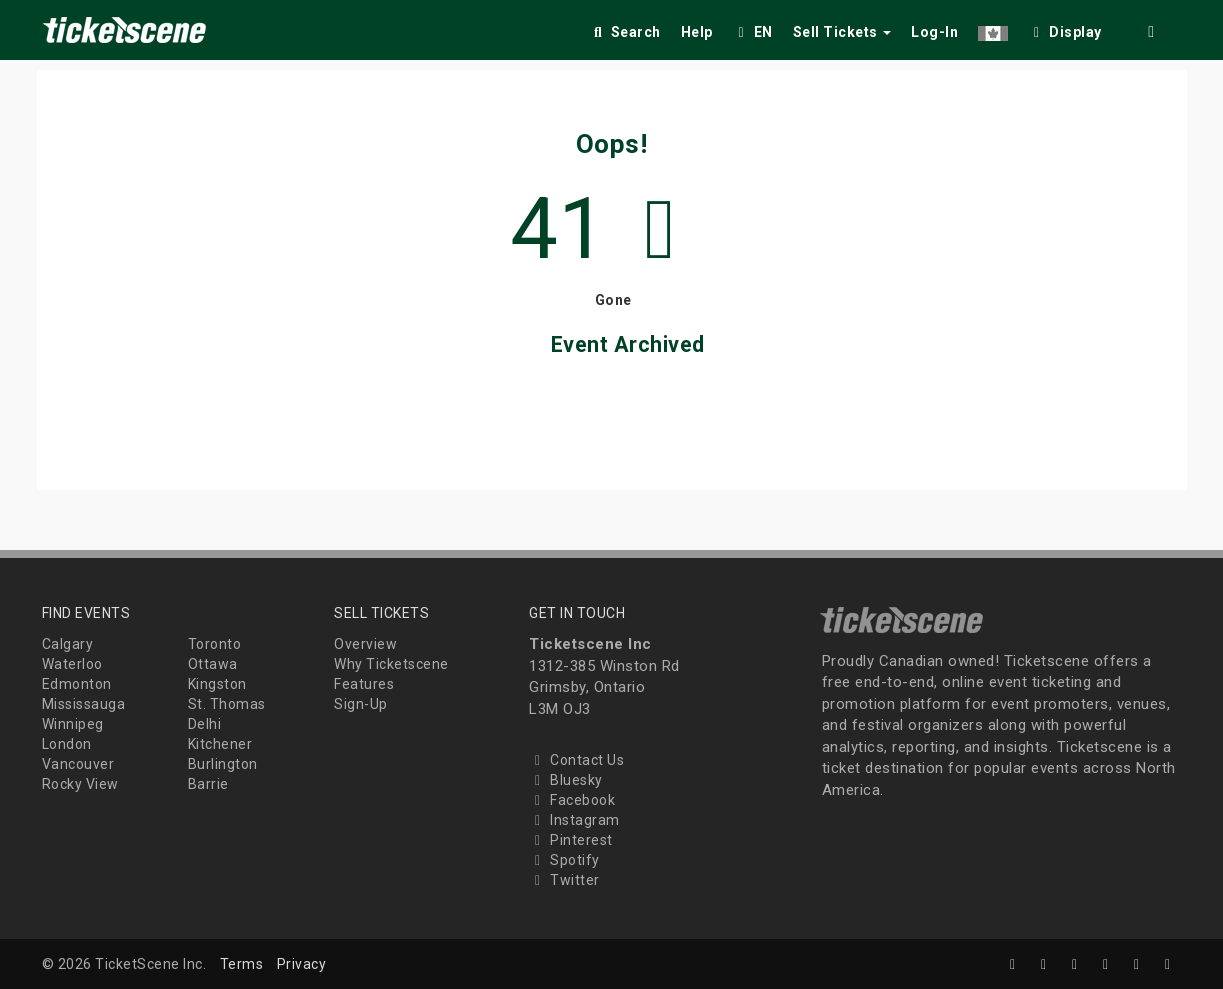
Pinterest (571, 840)
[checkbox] (1065, 28)
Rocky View (80, 784)
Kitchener (220, 744)
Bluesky (566, 780)
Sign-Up (361, 704)
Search (625, 32)
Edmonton (77, 684)
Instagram (574, 820)
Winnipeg (73, 724)
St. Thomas (227, 704)
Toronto (215, 644)
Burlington (223, 764)
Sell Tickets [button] (842, 32)
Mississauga (84, 704)
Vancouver (78, 764)
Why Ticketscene (391, 664)
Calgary (68, 644)
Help (697, 32)
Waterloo (72, 664)
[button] (993, 28)
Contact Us (576, 760)
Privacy (302, 964)
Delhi (205, 724)
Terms (242, 964)
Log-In (934, 32)
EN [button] (753, 32)
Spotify (564, 860)
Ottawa (213, 664)
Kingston (217, 684)
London (67, 744)
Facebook (572, 800)
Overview (365, 644)
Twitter (564, 880)
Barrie (208, 784)
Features (364, 684)
